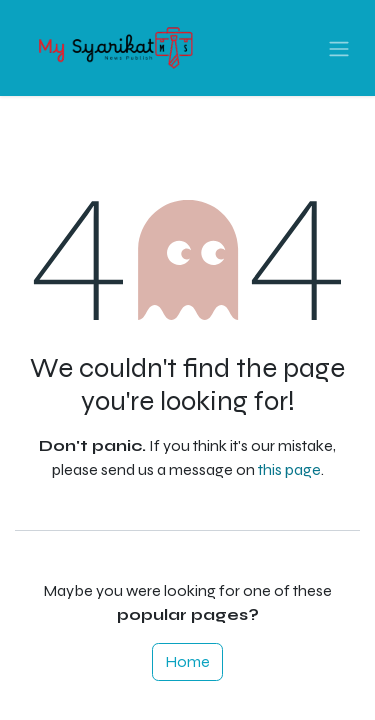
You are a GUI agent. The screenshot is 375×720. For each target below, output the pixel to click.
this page (289, 469)
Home (187, 661)
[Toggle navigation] (339, 48)
